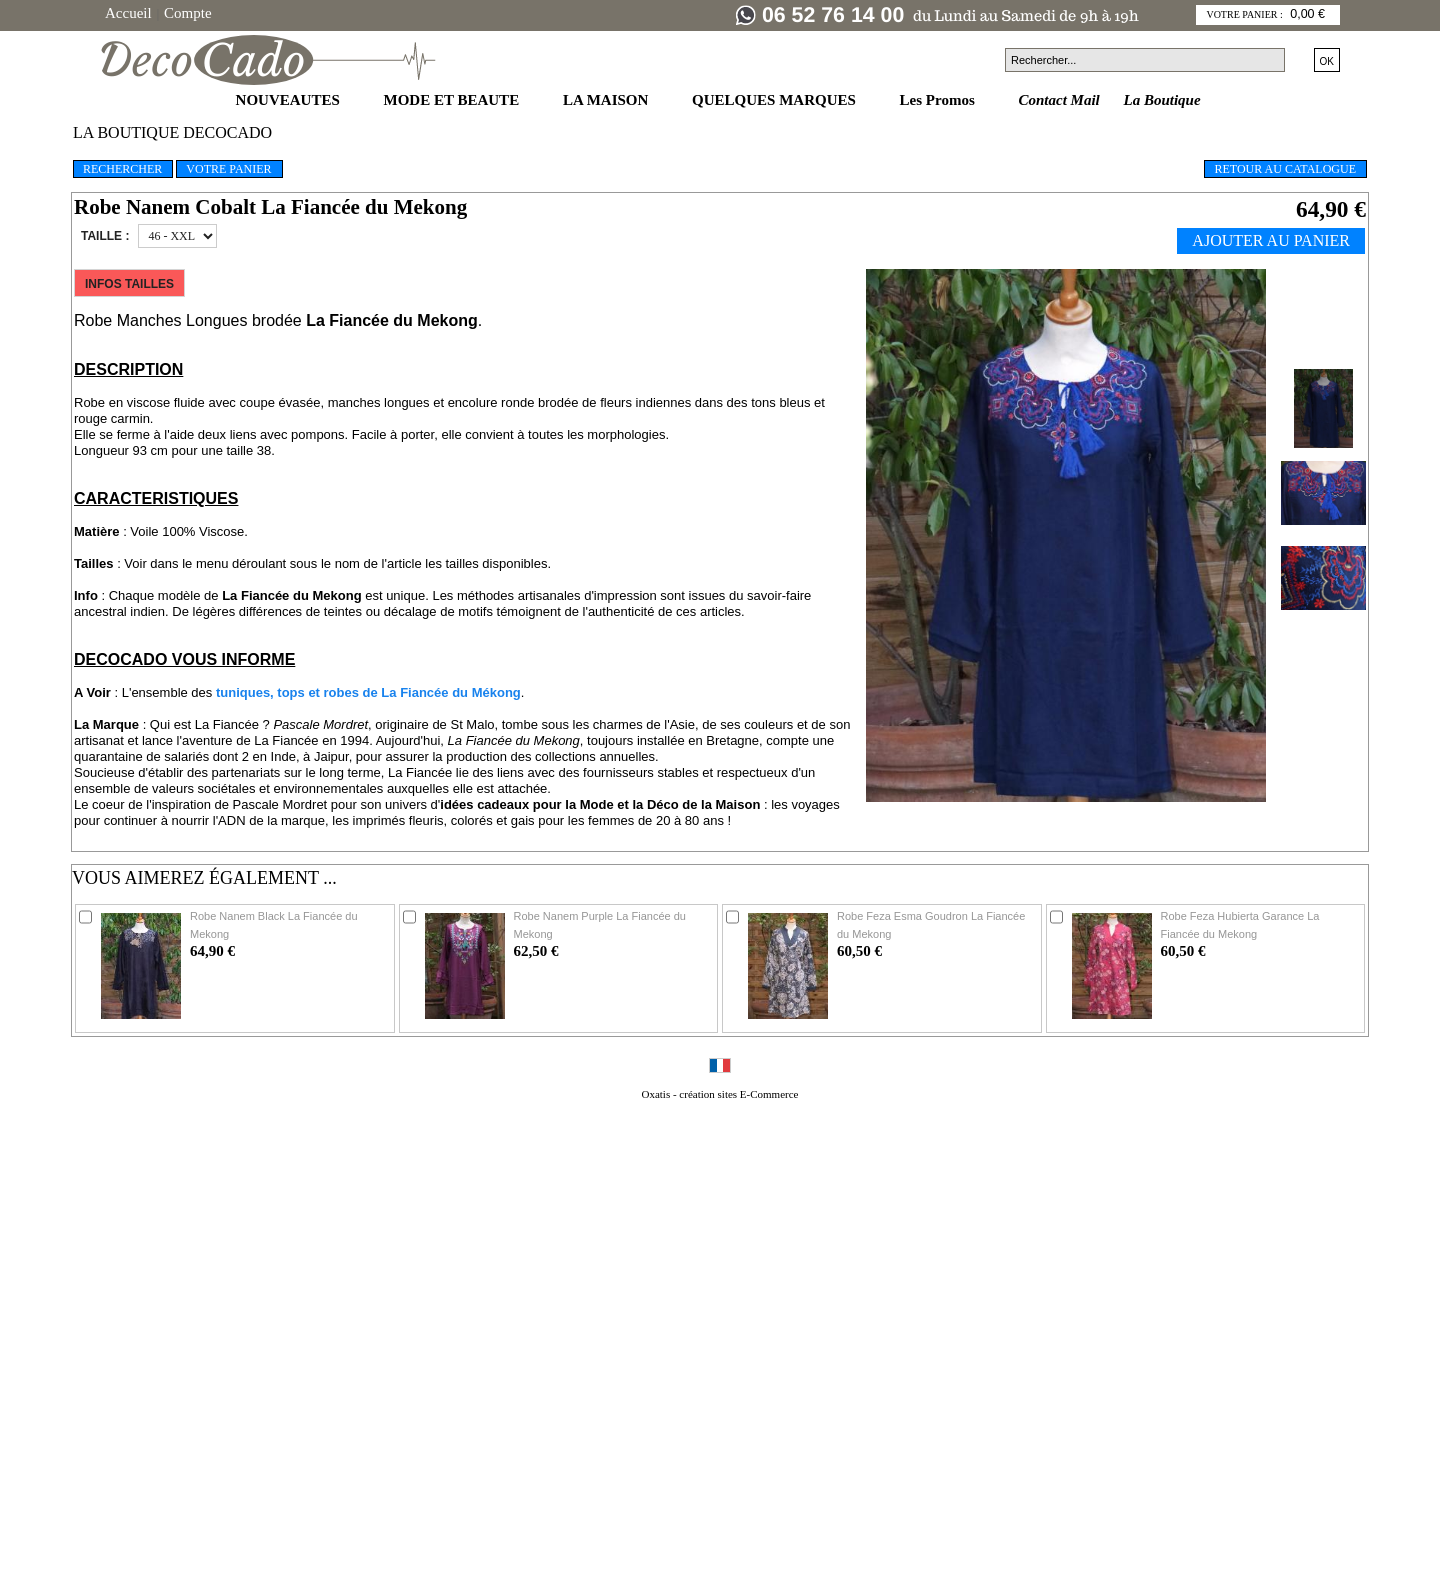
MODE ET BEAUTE (453, 100)
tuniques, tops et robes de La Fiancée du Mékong (368, 692)
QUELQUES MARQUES (776, 100)
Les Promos (939, 100)
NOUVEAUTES (290, 100)
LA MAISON (607, 100)
